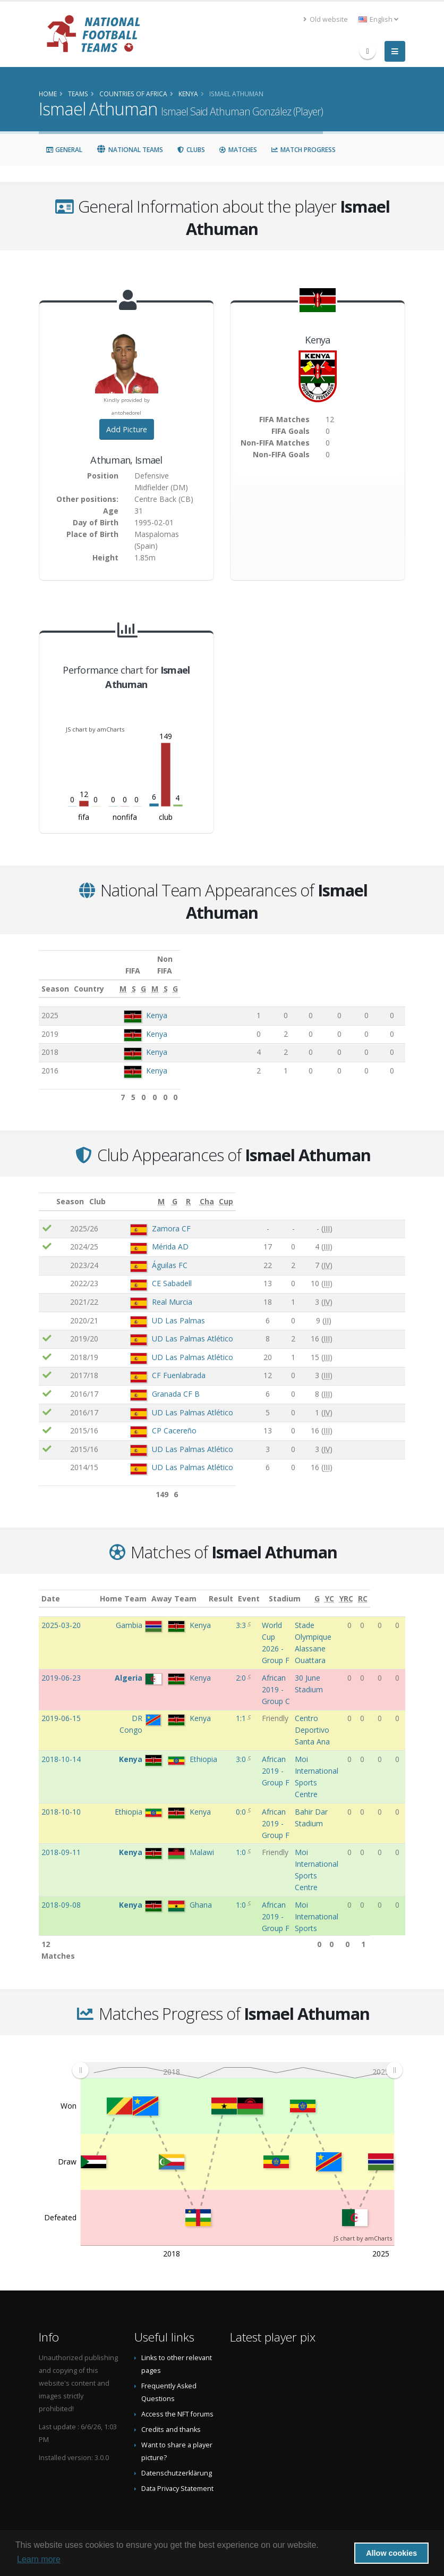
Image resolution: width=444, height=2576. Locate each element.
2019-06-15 (61, 1706)
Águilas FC (149, 1253)
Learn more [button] (39, 2559)
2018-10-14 (61, 1747)
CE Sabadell (152, 1271)
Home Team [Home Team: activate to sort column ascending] (137, 1587)
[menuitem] (237, 2058)
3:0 (242, 1747)
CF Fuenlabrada (158, 1363)
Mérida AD (150, 1235)
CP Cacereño (154, 1419)
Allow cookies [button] (391, 2553)
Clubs (191, 149)
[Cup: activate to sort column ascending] (392, 1190)
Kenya (158, 1003)
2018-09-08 (61, 1893)
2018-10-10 (61, 1800)
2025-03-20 (61, 1613)
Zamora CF (151, 1217)
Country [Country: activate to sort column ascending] (140, 977)
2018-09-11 (61, 1840)
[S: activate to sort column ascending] (286, 977)
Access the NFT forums (177, 2402)
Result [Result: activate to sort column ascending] (244, 1587)
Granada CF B (156, 1382)
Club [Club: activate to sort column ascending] (117, 1190)
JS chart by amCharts (95, 729)
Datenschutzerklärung (176, 2461)
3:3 (242, 1613)
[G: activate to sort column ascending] (307, 977)
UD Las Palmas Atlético (172, 1327)
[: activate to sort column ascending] (49, 1190)
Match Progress (303, 149)
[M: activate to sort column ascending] (263, 977)
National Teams (129, 149)
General (64, 149)
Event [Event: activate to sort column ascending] (273, 1587)
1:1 (242, 1706)
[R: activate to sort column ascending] (331, 1190)
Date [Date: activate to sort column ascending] (50, 1587)
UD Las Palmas (158, 1309)
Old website (325, 19)
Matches (238, 149)
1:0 (242, 1840)
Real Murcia (152, 1290)
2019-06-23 (61, 1666)
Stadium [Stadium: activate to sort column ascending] (311, 1587)
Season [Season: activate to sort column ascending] (55, 977)
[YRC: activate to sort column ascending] (380, 1587)
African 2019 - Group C (276, 1677)
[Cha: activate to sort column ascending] (366, 1190)
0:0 (242, 1800)
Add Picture (126, 429)
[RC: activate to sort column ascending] (397, 1587)
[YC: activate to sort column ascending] (363, 1587)
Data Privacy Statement (177, 2476)
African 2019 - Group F (275, 1759)
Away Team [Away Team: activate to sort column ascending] (187, 1587)
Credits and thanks (171, 2417)
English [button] (378, 19)
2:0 (242, 1666)
